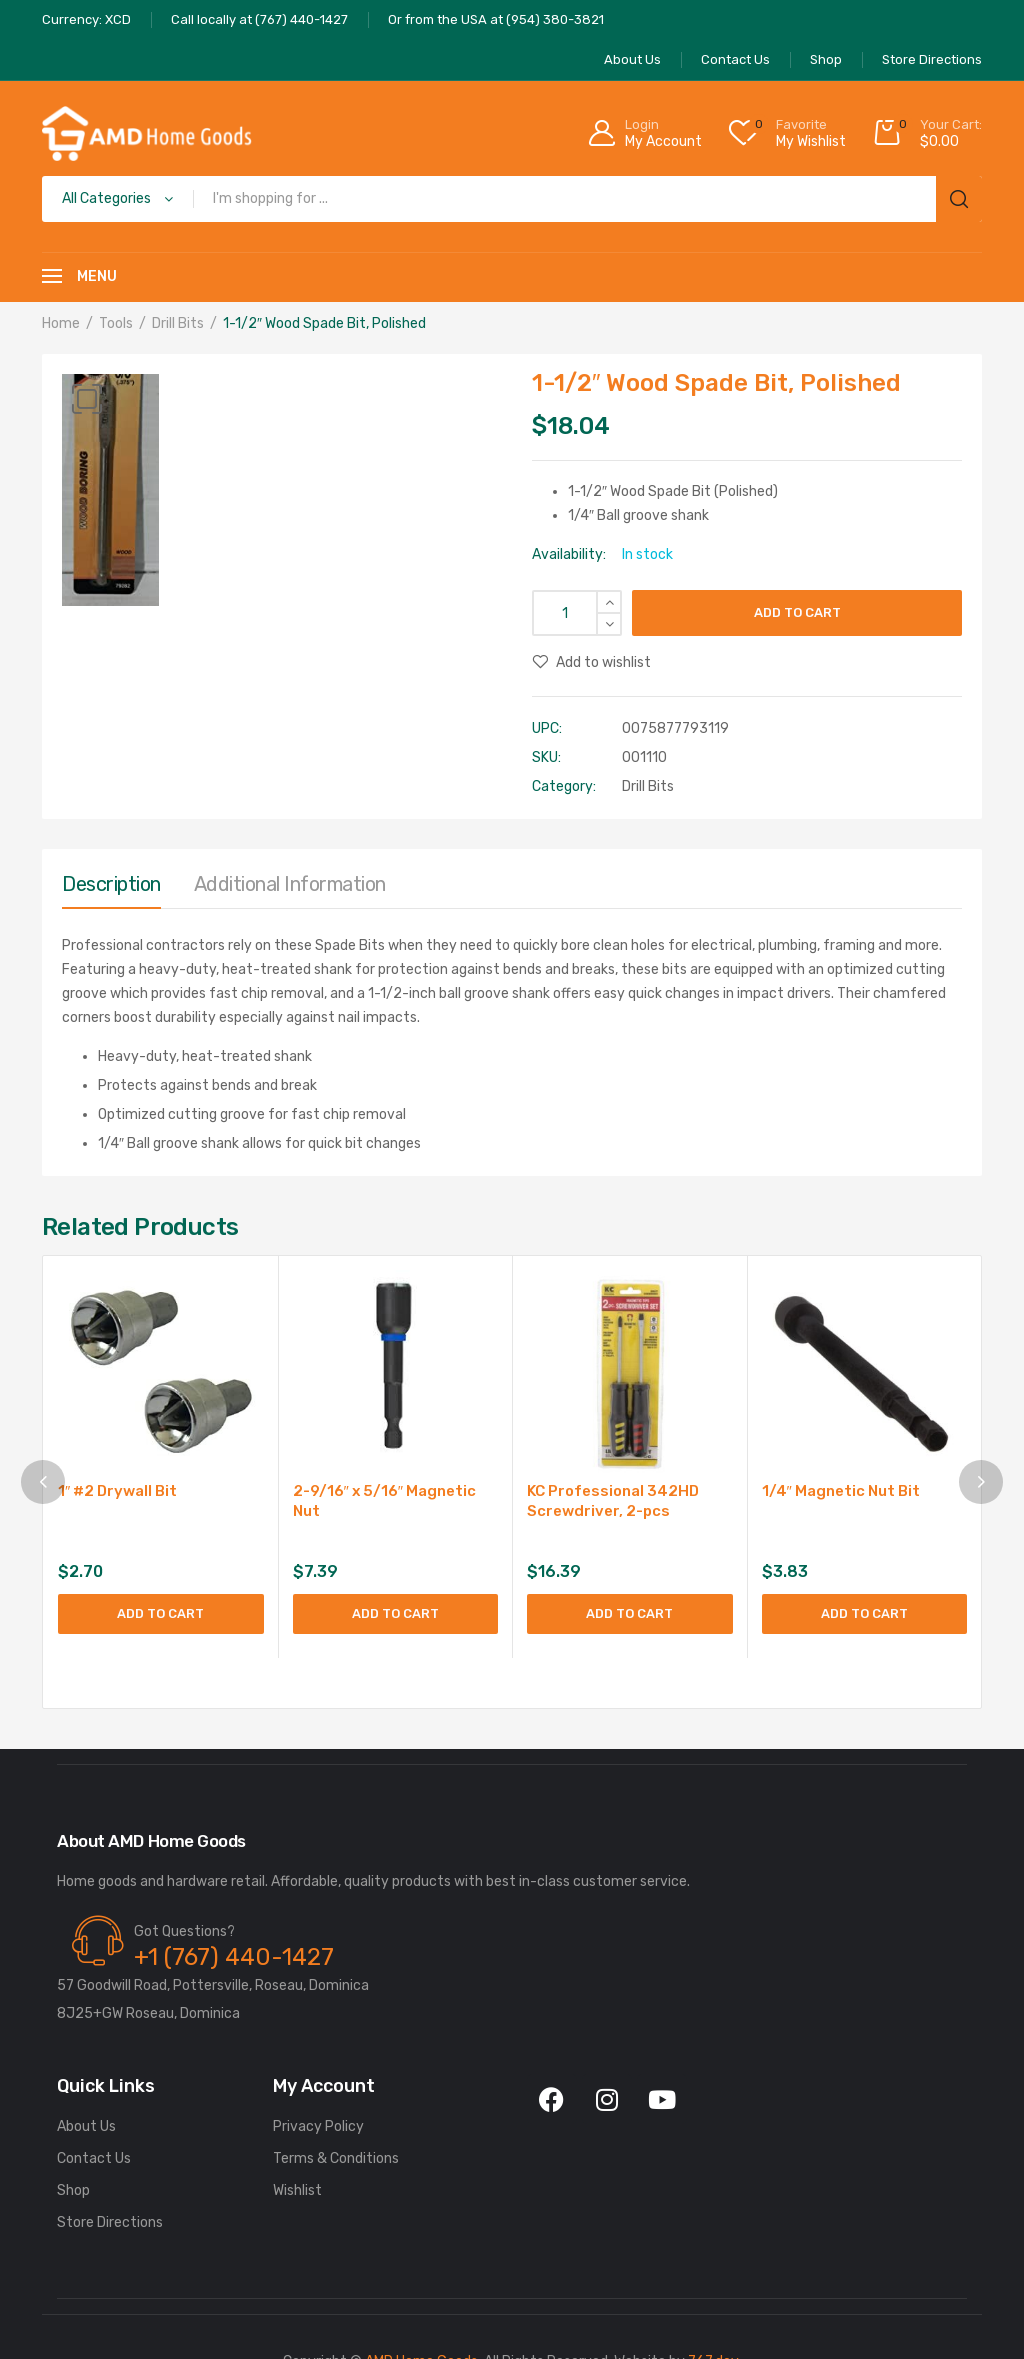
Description (111, 884)
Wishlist (297, 2191)
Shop (73, 2191)
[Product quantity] (577, 613)
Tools (116, 323)
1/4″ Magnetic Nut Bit (841, 1491)
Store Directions (110, 2223)
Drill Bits (178, 323)
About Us (86, 2127)
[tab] (111, 889)
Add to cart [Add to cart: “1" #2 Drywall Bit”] (160, 1613)
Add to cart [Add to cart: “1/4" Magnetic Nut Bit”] (864, 1613)
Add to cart (797, 612)
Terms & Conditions (336, 2159)
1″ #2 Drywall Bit (117, 1491)
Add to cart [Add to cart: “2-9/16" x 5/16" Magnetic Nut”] (395, 1613)
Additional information (290, 884)
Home (61, 323)
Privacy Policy (318, 2127)
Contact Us (94, 2159)
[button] (87, 399)
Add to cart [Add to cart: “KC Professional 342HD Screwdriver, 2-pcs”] (629, 1613)
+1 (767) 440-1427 (234, 1958)
